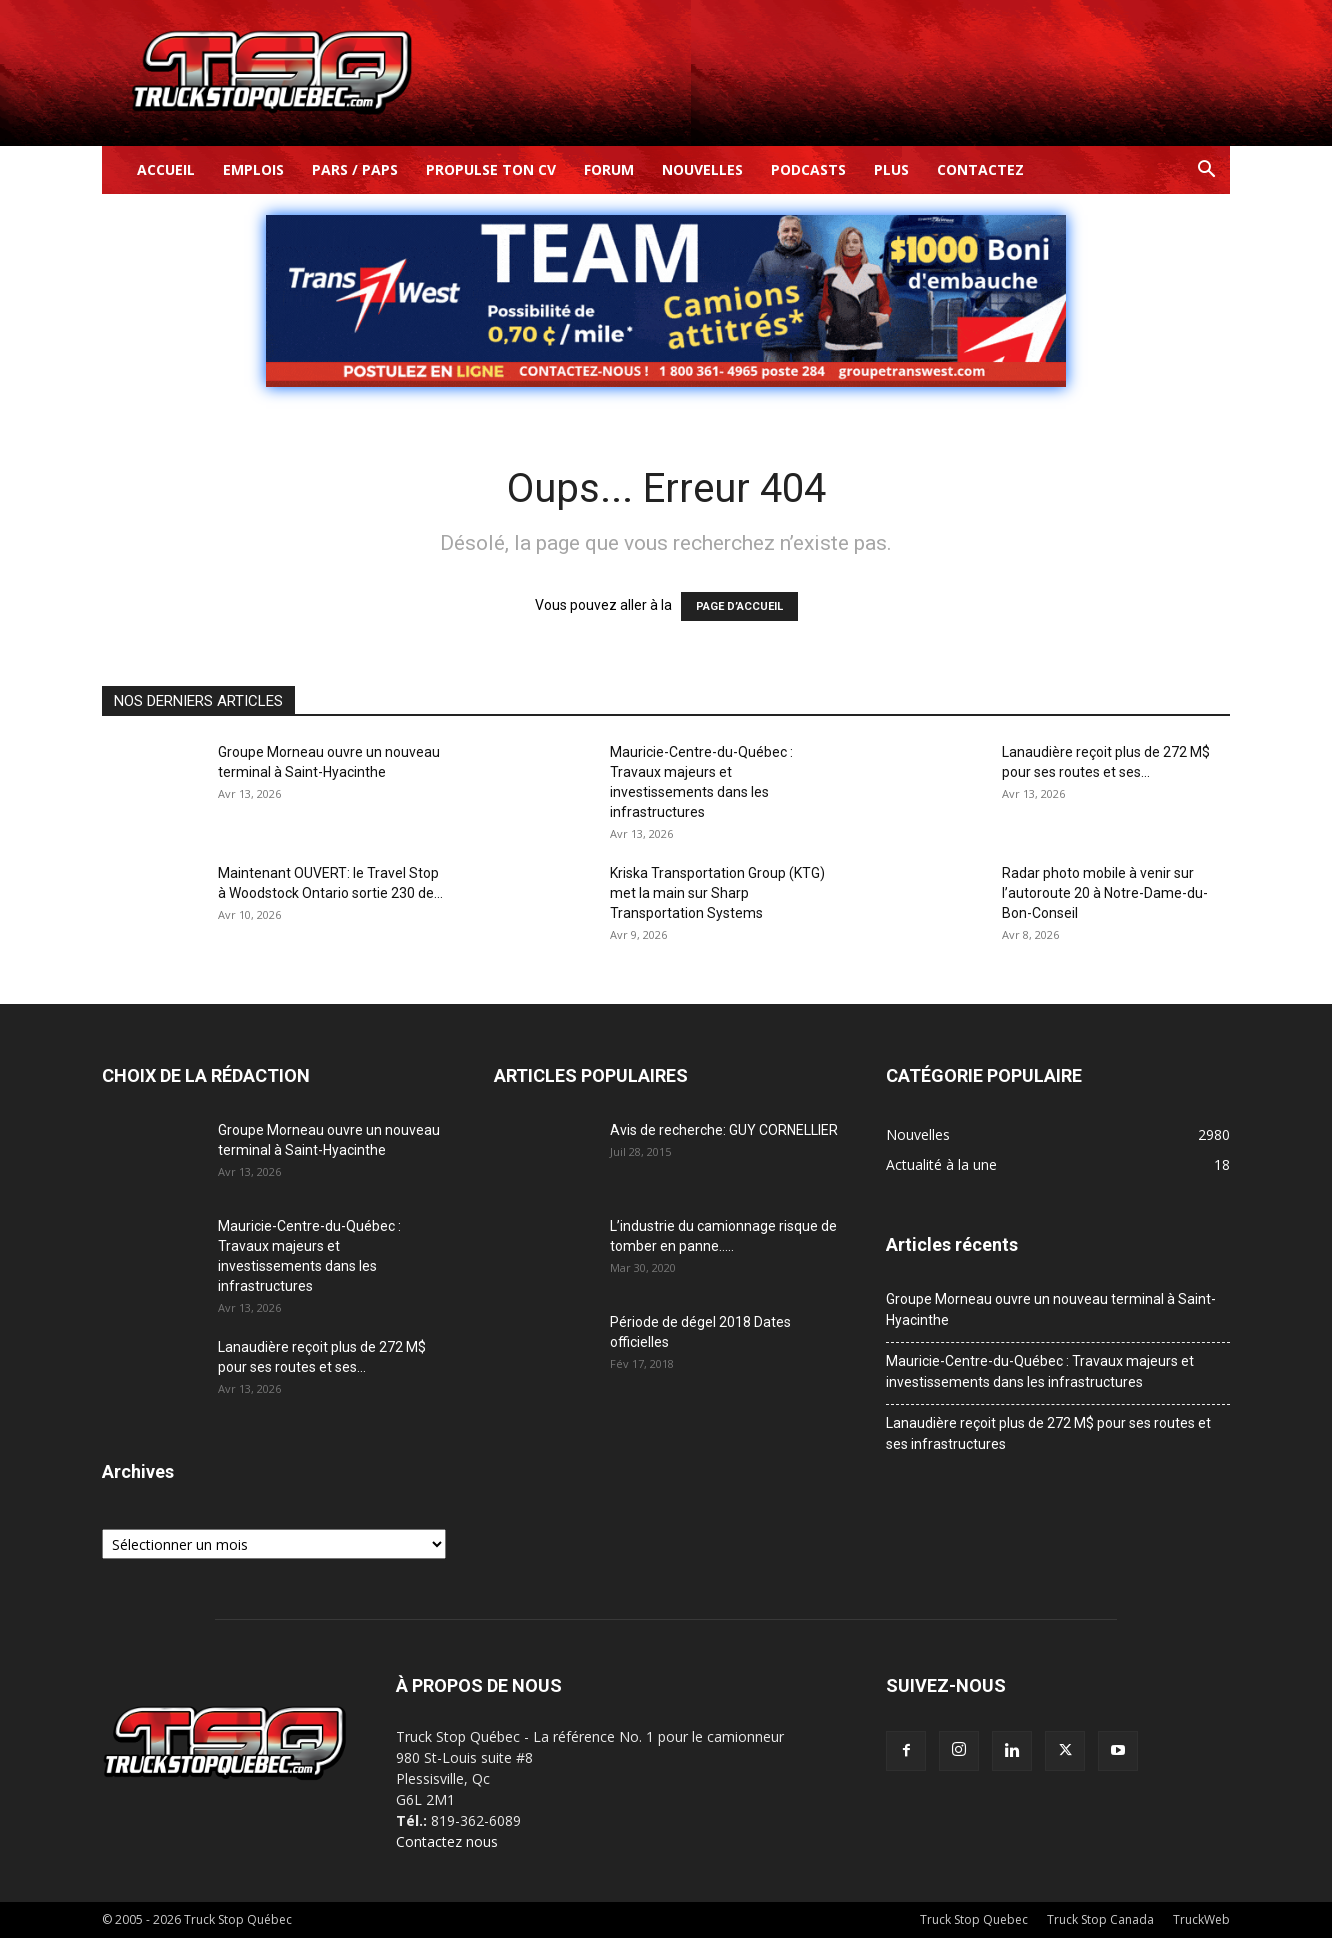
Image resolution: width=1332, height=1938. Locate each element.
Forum (609, 169)
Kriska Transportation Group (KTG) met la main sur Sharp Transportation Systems (717, 893)
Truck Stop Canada (1100, 1919)
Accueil (166, 169)
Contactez (980, 169)
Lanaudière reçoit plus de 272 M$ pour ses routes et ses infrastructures (1048, 1433)
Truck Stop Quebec (974, 1919)
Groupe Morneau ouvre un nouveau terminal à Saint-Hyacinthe (1051, 1309)
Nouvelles (702, 169)
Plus (891, 169)
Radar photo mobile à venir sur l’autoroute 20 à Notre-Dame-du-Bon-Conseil (1105, 893)
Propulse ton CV (491, 169)
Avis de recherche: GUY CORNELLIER (724, 1130)
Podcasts (808, 169)
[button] (1206, 171)
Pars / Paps (355, 169)
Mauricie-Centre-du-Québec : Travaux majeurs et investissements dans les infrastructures (1040, 1371)
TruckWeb (1201, 1919)
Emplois (253, 169)
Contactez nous (447, 1841)
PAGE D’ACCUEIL (739, 606)
